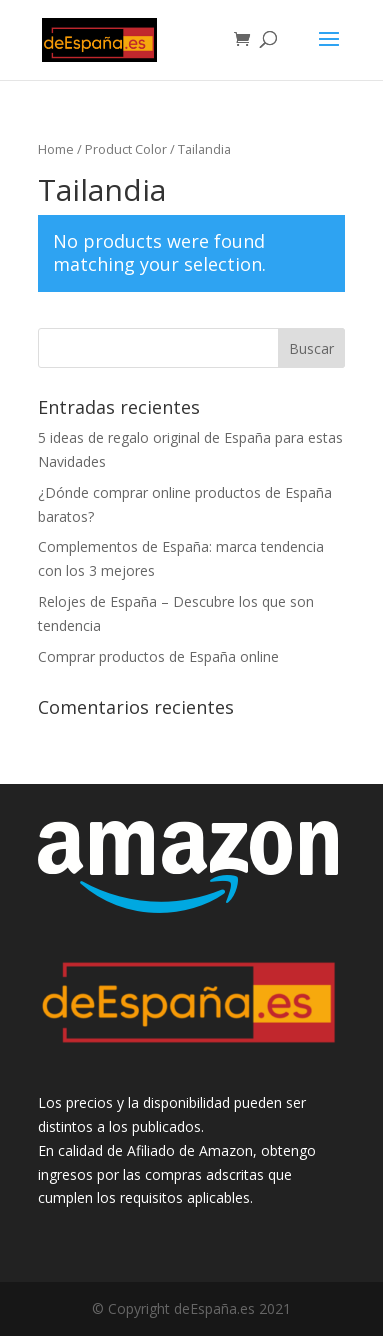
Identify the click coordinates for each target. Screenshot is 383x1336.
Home (56, 149)
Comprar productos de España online (158, 656)
